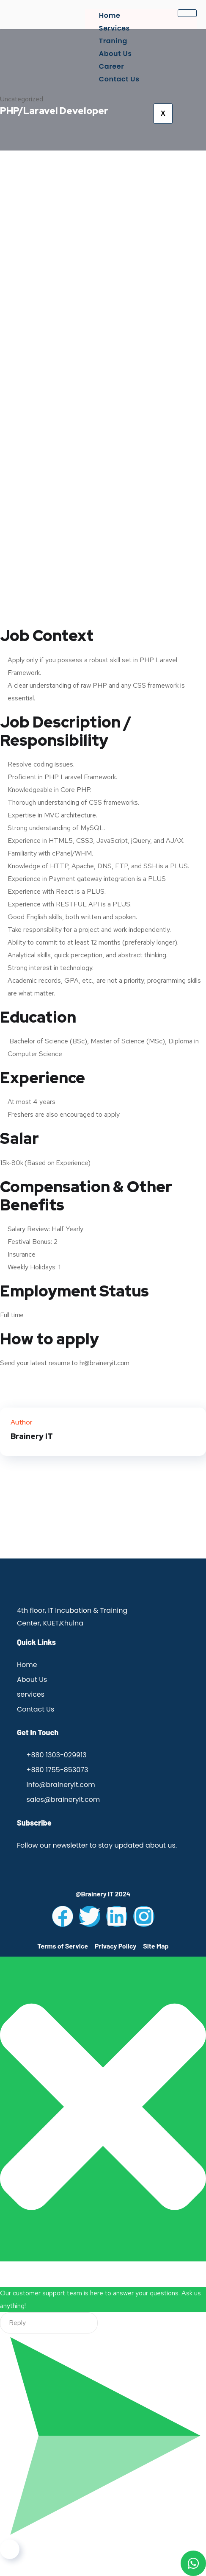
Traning (113, 41)
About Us (115, 54)
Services (114, 28)
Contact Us (119, 79)
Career (111, 66)
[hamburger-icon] (187, 13)
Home (110, 15)
